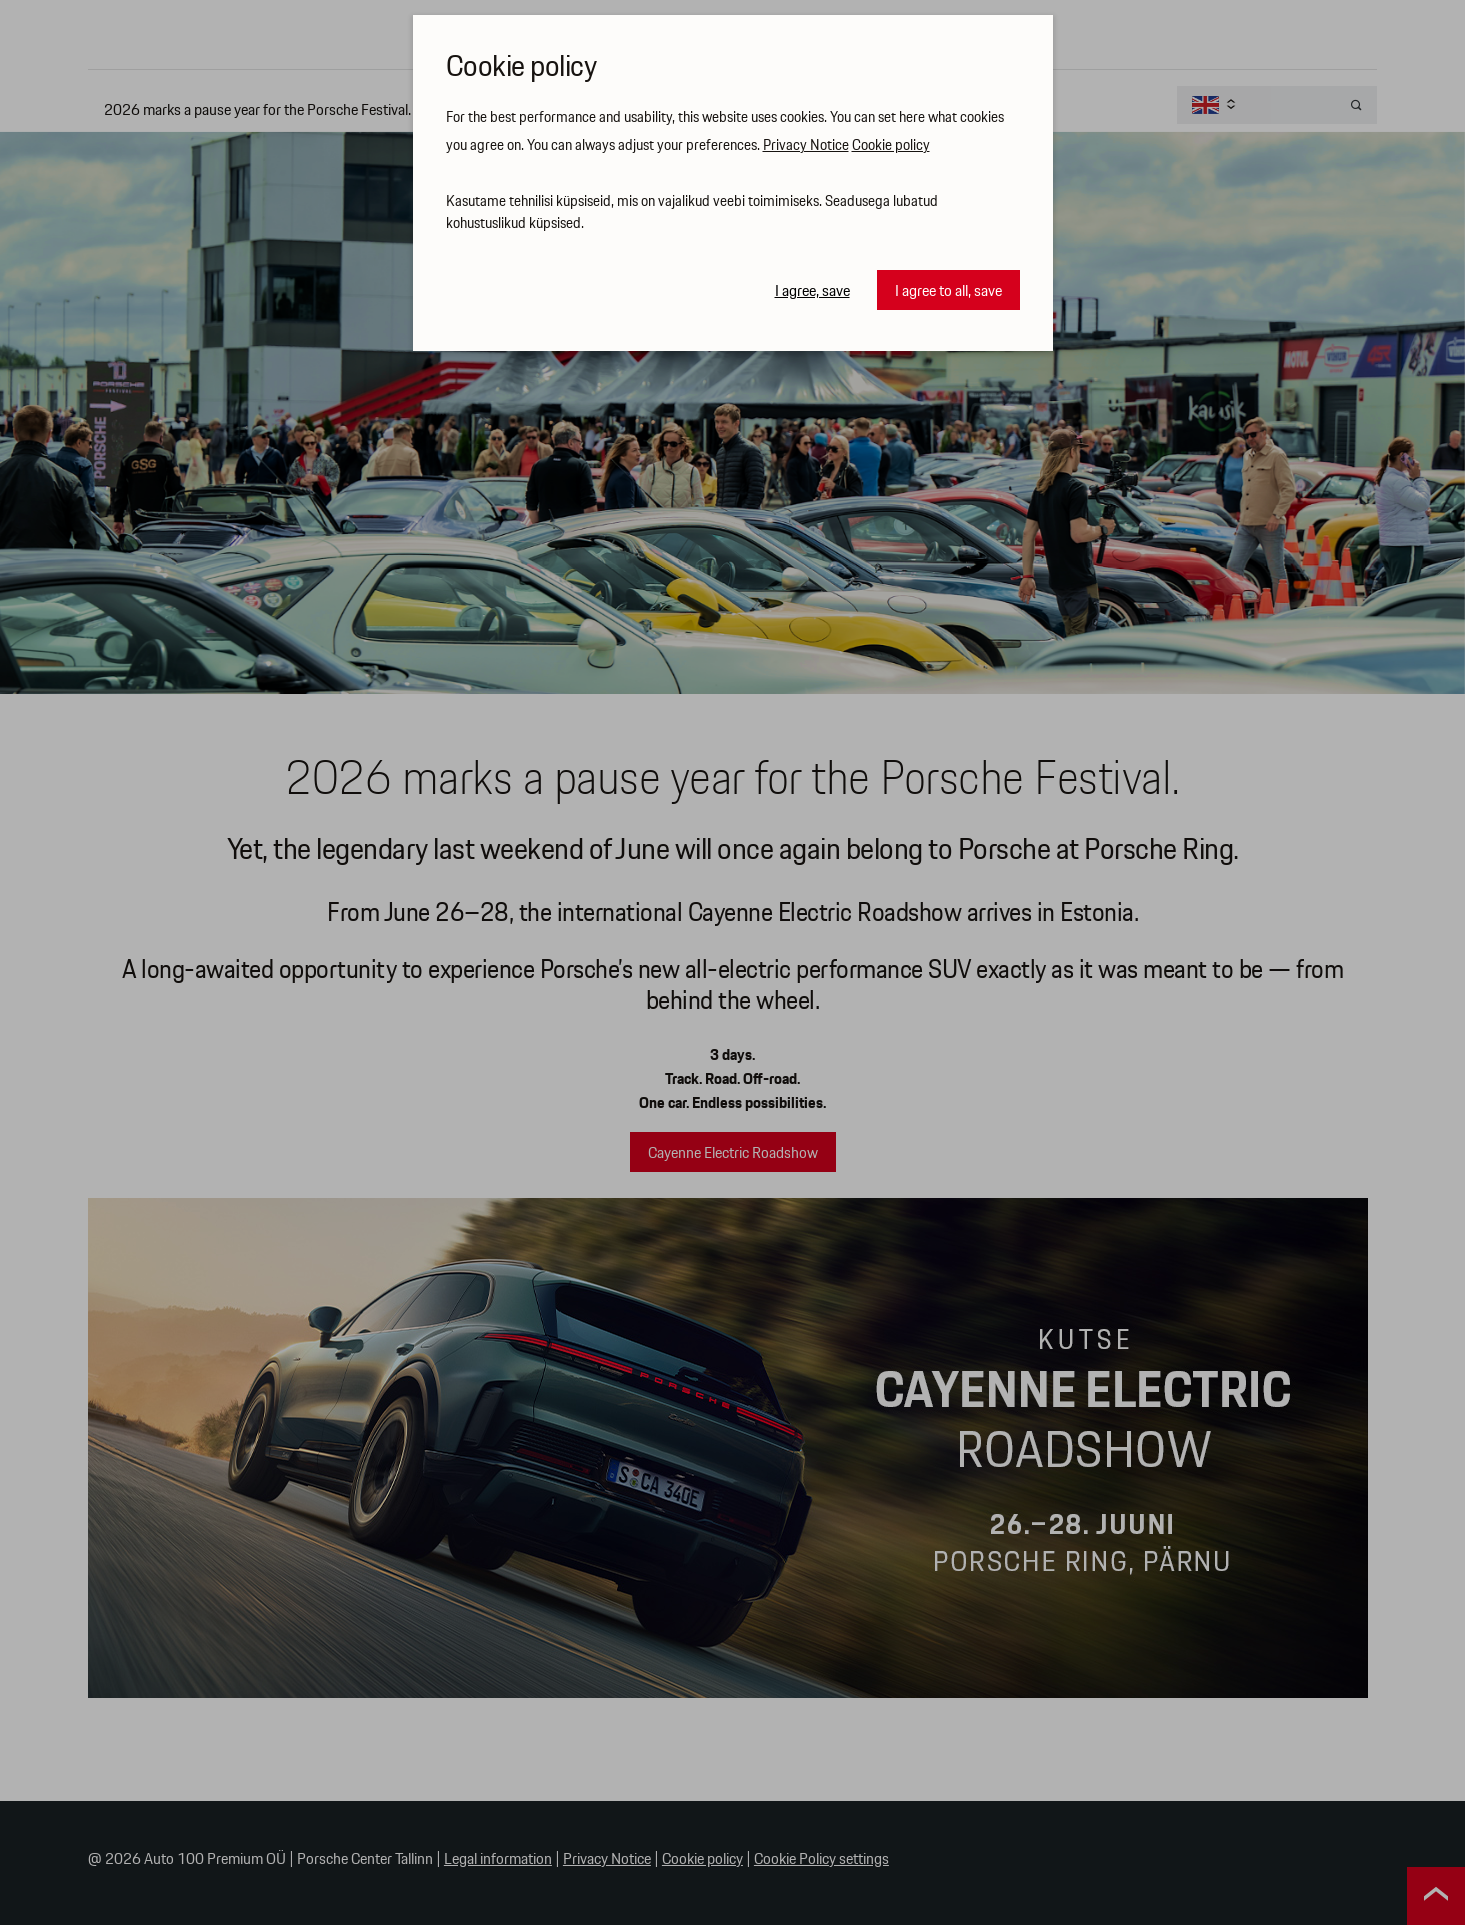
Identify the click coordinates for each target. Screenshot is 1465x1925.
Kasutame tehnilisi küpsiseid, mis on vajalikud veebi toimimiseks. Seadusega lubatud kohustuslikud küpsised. (692, 213)
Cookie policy (891, 146)
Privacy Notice (806, 146)
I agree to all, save (948, 291)
